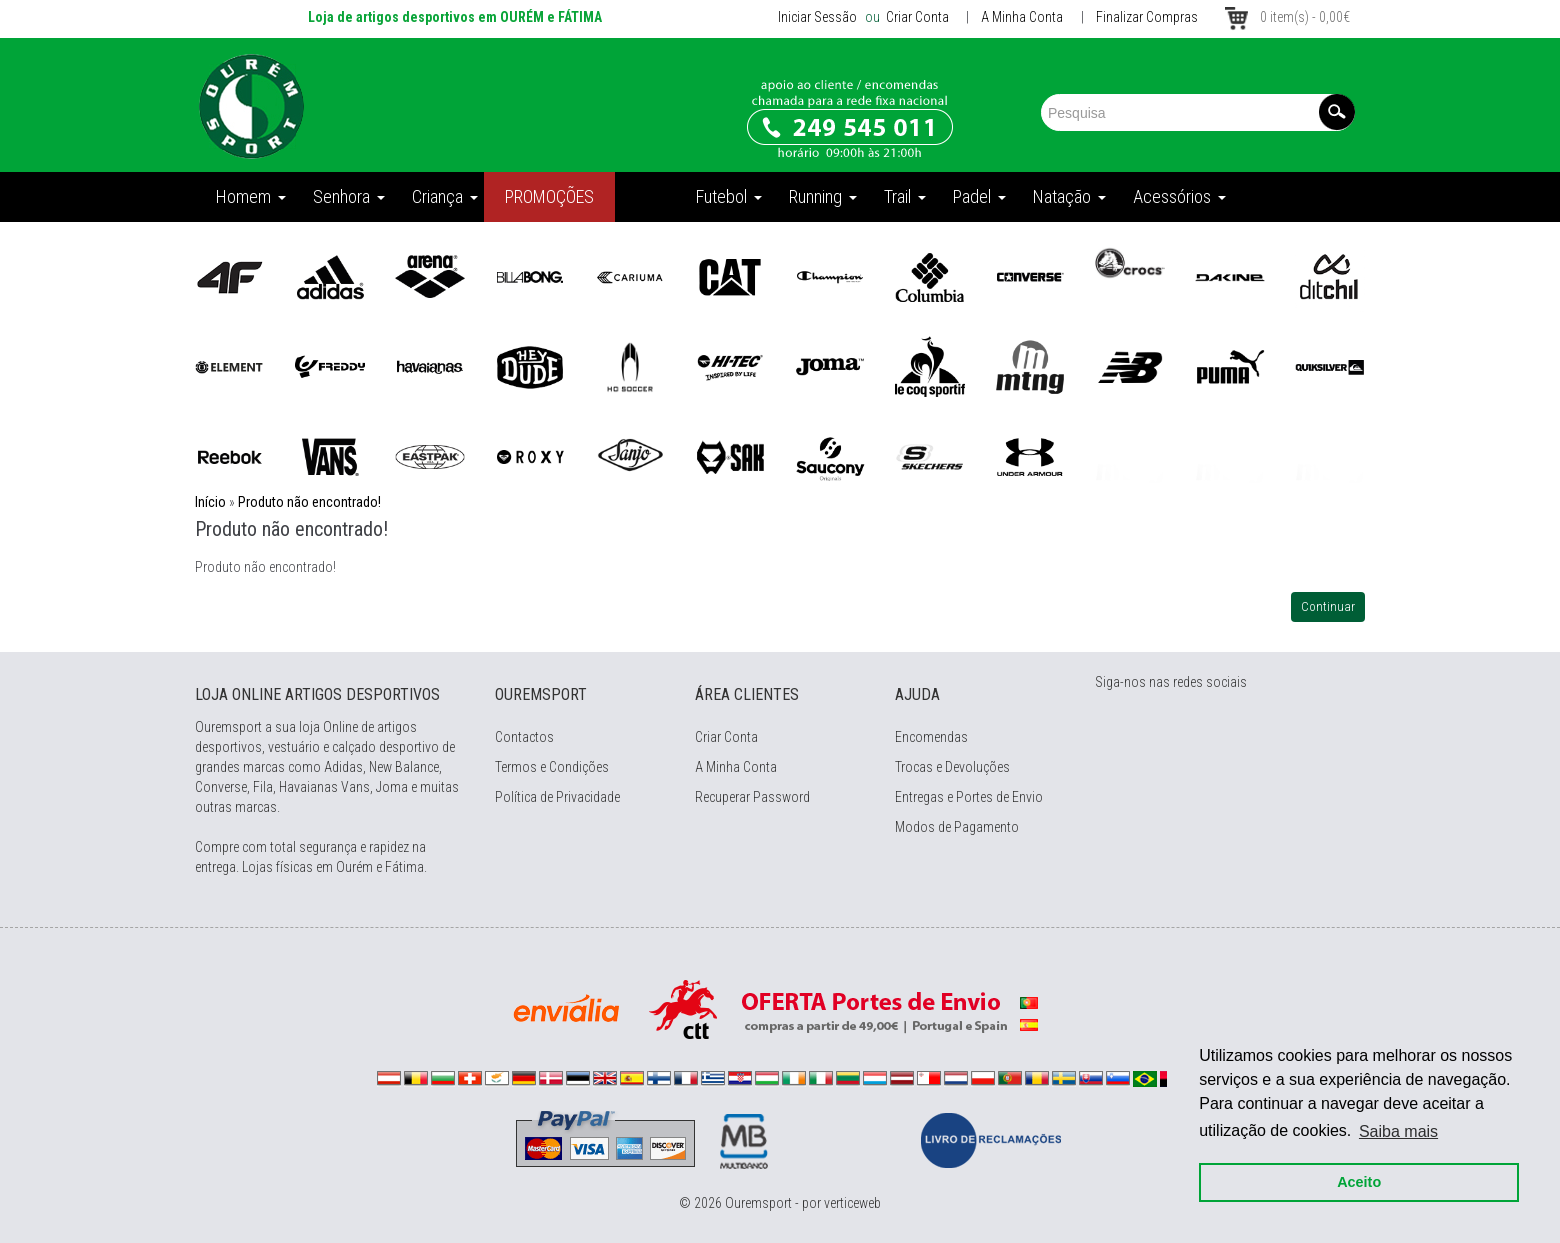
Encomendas (931, 737)
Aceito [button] (1352, 1175)
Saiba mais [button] (1391, 1123)
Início (210, 502)
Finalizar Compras (1147, 17)
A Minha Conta (1022, 17)
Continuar (1328, 606)
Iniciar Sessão (817, 17)
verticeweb (852, 1203)
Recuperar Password (752, 797)
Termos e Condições (552, 767)
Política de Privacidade (557, 797)
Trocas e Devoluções (952, 767)
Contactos (524, 737)
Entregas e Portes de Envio (969, 797)
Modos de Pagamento (957, 827)
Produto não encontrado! (309, 502)
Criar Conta (916, 17)
